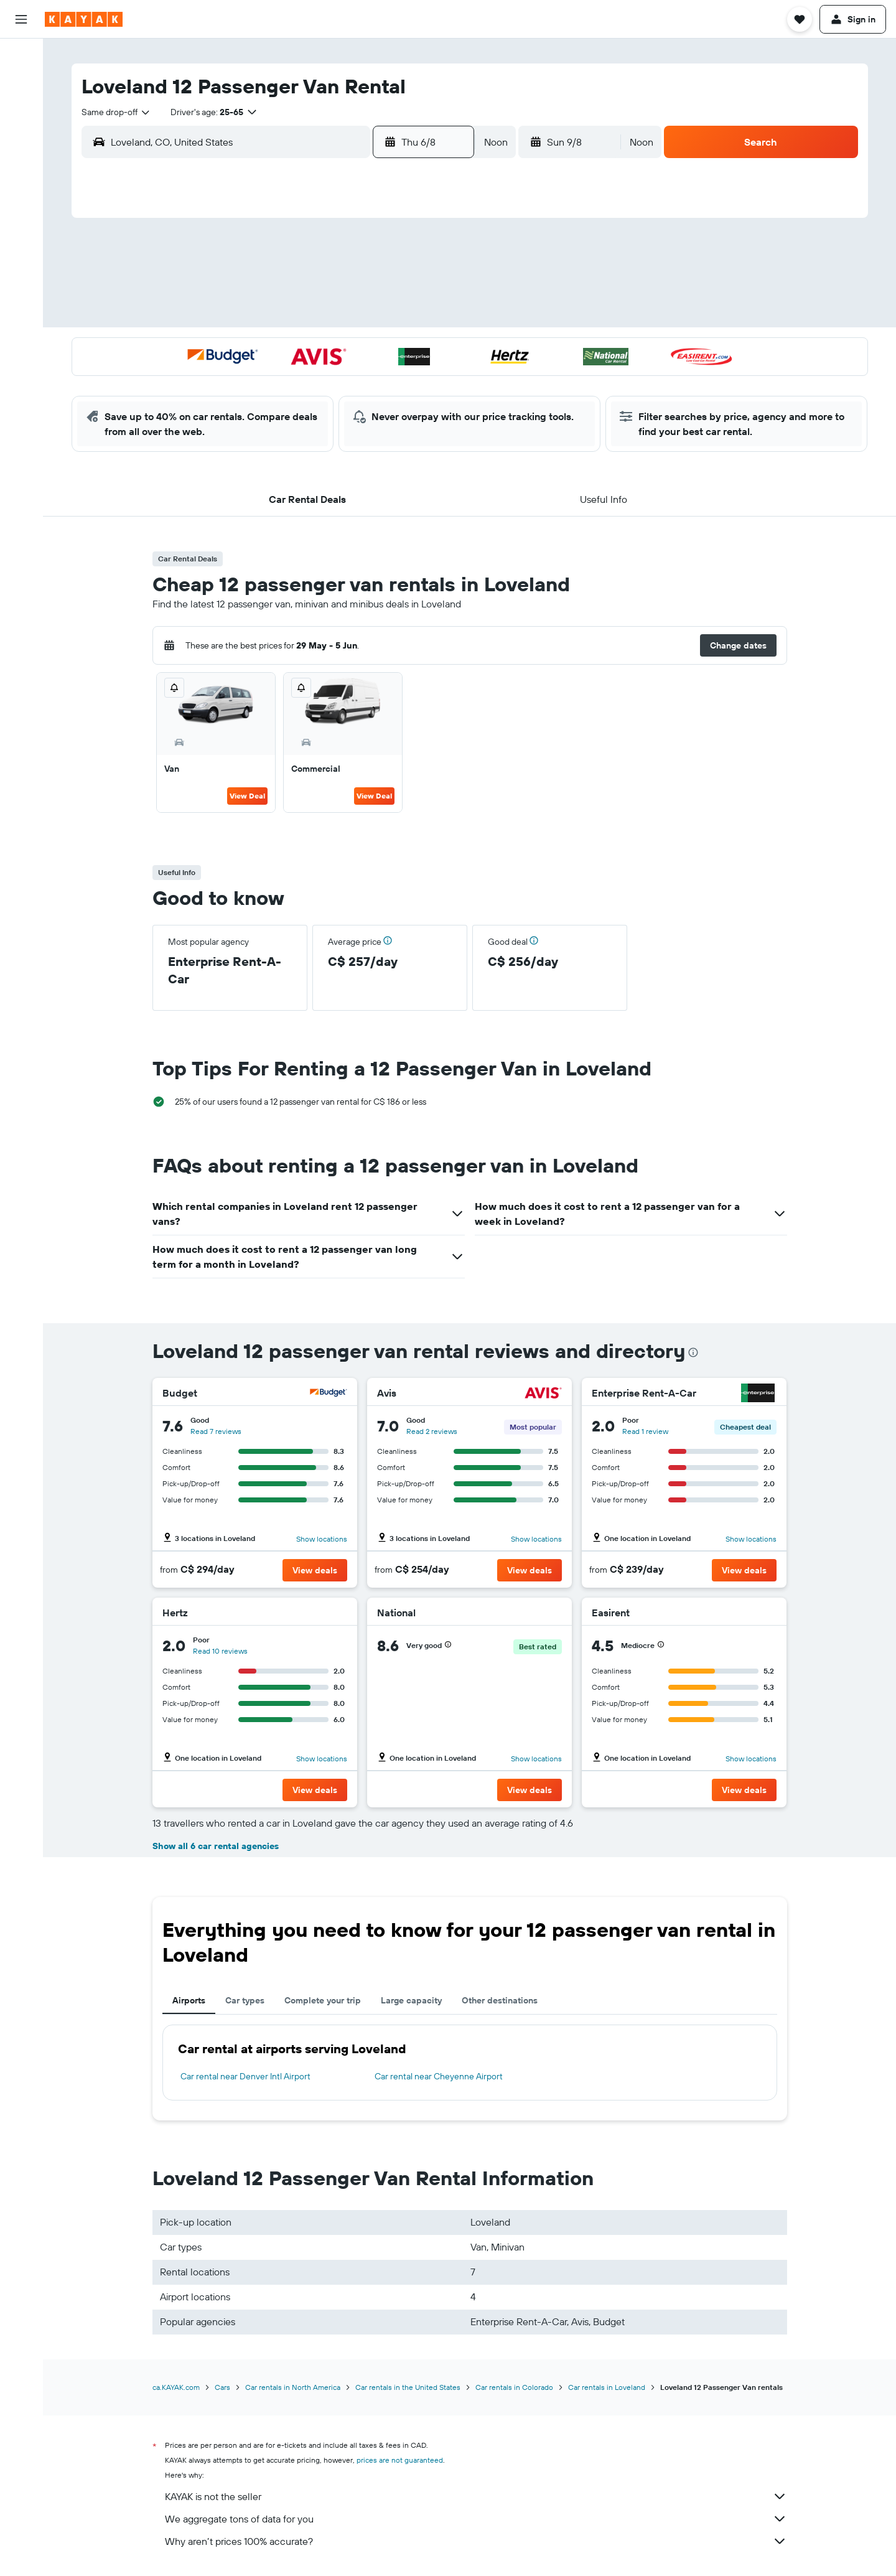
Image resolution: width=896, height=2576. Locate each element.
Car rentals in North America (292, 2387)
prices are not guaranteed (400, 2460)
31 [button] (278, 407)
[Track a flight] (21, 197)
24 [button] (278, 378)
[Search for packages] (21, 135)
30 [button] (248, 407)
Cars (222, 2387)
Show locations (321, 1538)
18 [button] (308, 348)
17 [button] (278, 348)
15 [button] (427, 318)
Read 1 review (645, 1431)
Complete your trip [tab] (322, 2000)
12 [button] (338, 318)
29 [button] (427, 378)
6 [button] (368, 288)
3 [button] (278, 288)
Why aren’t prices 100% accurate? (476, 2541)
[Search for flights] (21, 57)
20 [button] (368, 348)
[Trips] (21, 285)
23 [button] (248, 378)
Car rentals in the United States (407, 2387)
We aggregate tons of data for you (476, 2518)
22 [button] (427, 348)
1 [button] (427, 258)
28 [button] (397, 378)
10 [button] (278, 318)
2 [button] (248, 288)
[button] (21, 19)
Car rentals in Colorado (514, 2387)
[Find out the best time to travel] (21, 223)
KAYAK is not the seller (476, 2496)
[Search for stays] (21, 83)
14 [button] (398, 318)
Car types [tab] (244, 2000)
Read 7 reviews (215, 1431)
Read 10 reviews (220, 1651)
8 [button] (428, 288)
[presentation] (693, 1352)
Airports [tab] (188, 2000)
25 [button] (308, 378)
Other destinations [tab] (500, 2000)
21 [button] (398, 348)
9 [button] (248, 318)
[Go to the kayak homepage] (84, 19)
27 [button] (368, 378)
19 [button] (338, 348)
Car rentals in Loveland (606, 2387)
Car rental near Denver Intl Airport (245, 2076)
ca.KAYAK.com (176, 2387)
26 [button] (337, 378)
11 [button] (308, 318)
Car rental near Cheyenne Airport (439, 2076)
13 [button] (368, 318)
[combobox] (116, 112)
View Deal (247, 795)
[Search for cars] (21, 109)
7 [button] (397, 288)
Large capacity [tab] (411, 2000)
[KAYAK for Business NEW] (21, 249)
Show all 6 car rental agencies (215, 1846)
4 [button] (308, 288)
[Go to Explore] (21, 171)
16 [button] (248, 348)
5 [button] (338, 288)
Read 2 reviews (431, 1431)
